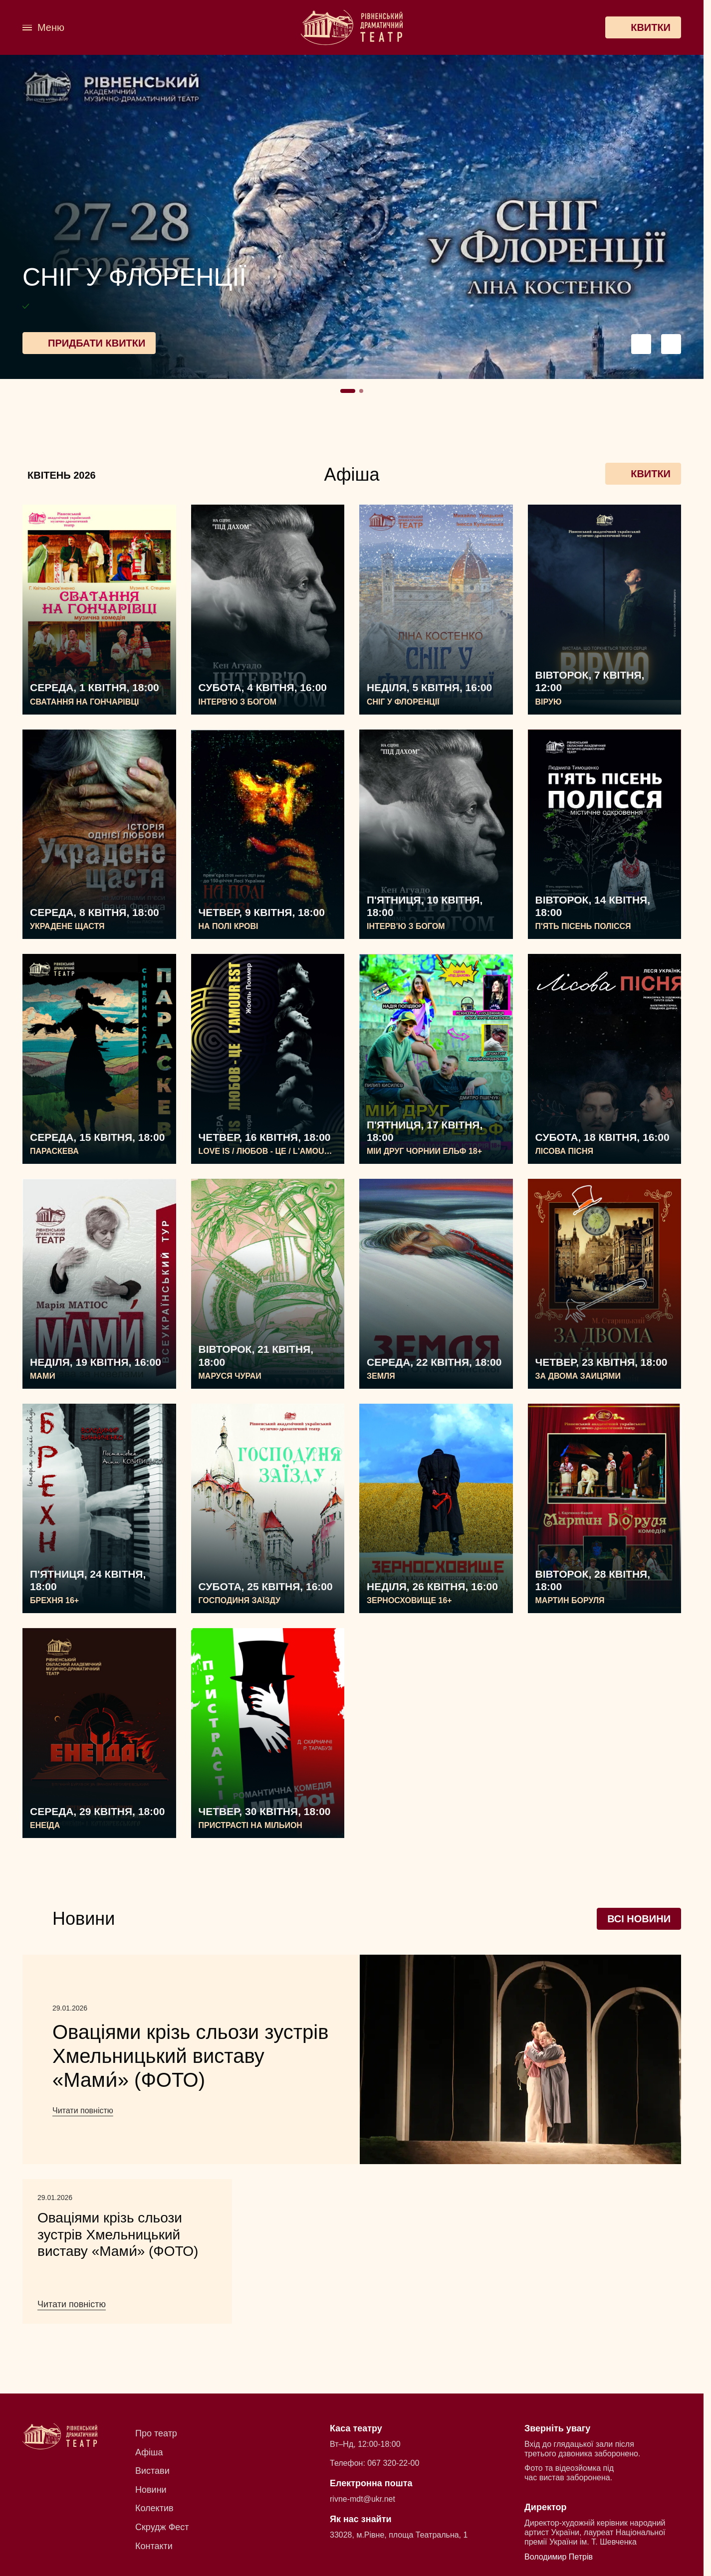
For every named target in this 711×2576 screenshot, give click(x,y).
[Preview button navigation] (641, 344)
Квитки (643, 473)
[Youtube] (168, 27)
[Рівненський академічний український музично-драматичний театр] (352, 27)
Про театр (156, 2433)
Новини (151, 2490)
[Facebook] (125, 27)
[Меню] (43, 27)
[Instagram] (146, 27)
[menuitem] (104, 27)
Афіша (149, 2452)
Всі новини (639, 1918)
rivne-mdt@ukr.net (362, 2499)
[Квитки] (643, 27)
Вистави (152, 2471)
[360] (104, 27)
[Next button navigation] (671, 344)
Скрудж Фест (162, 2527)
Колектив (154, 2508)
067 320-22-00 (393, 2463)
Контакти (154, 2546)
